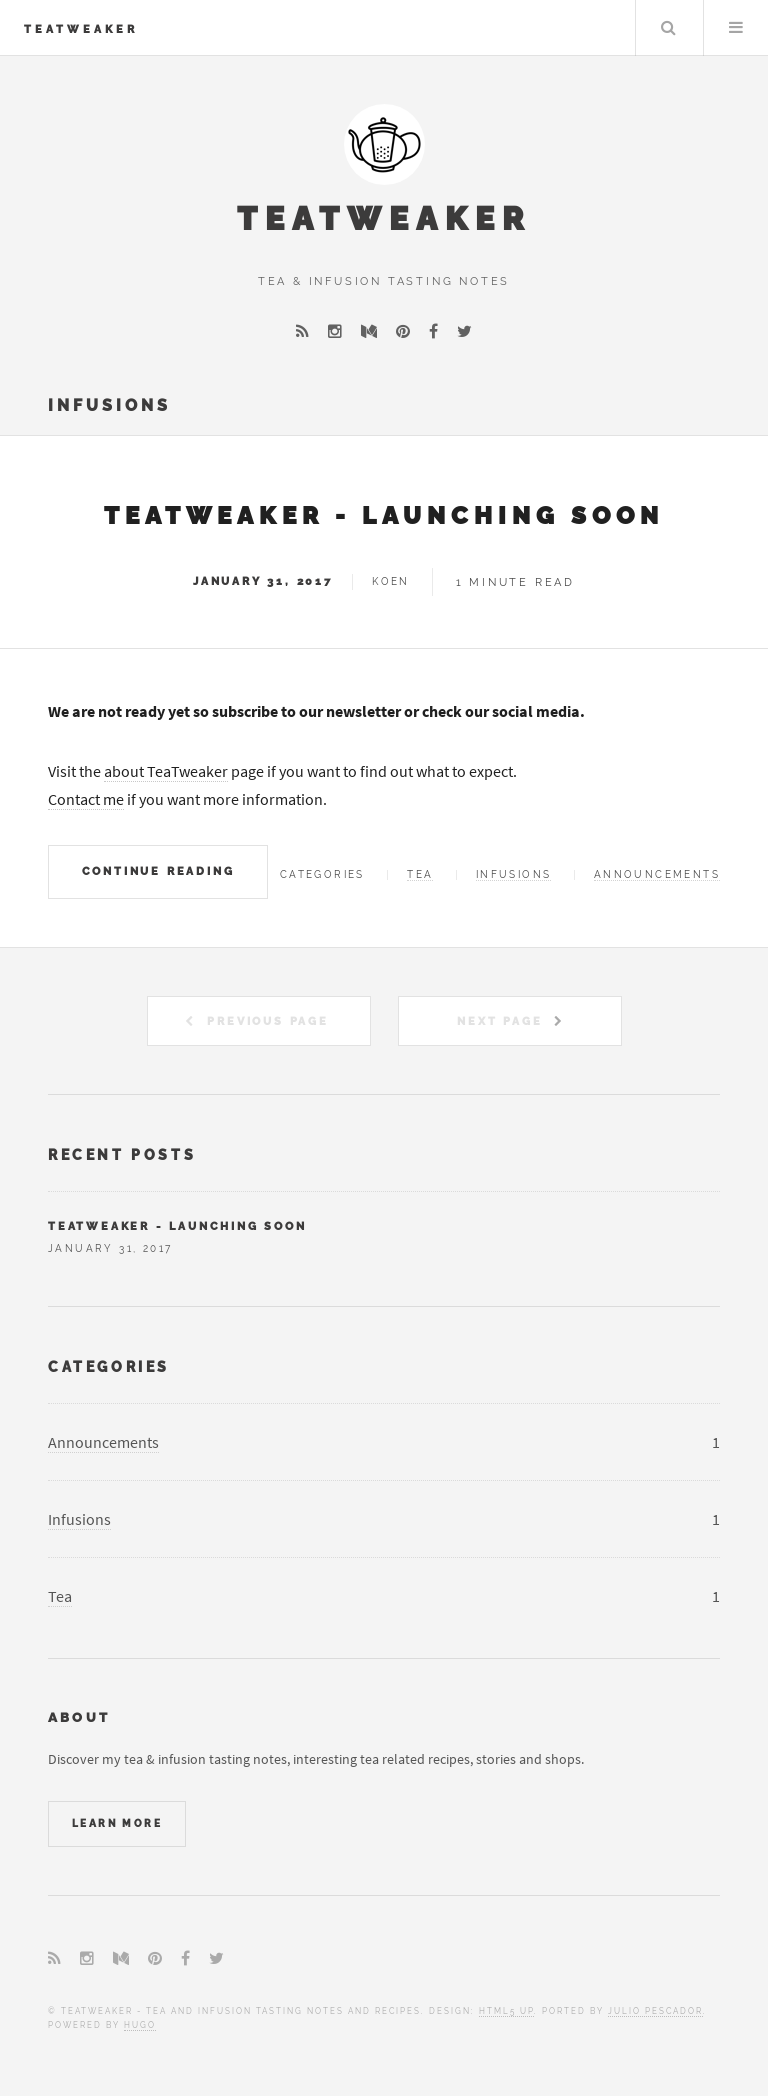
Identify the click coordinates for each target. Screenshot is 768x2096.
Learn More (117, 1823)
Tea (420, 874)
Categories (109, 1366)
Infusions (514, 874)
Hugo (140, 2025)
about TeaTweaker (166, 771)
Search (668, 28)
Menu (736, 28)
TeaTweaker (81, 29)
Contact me (86, 799)
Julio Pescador (655, 2011)
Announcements (657, 874)
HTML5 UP (506, 2011)
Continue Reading (158, 871)
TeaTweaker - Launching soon (384, 515)
